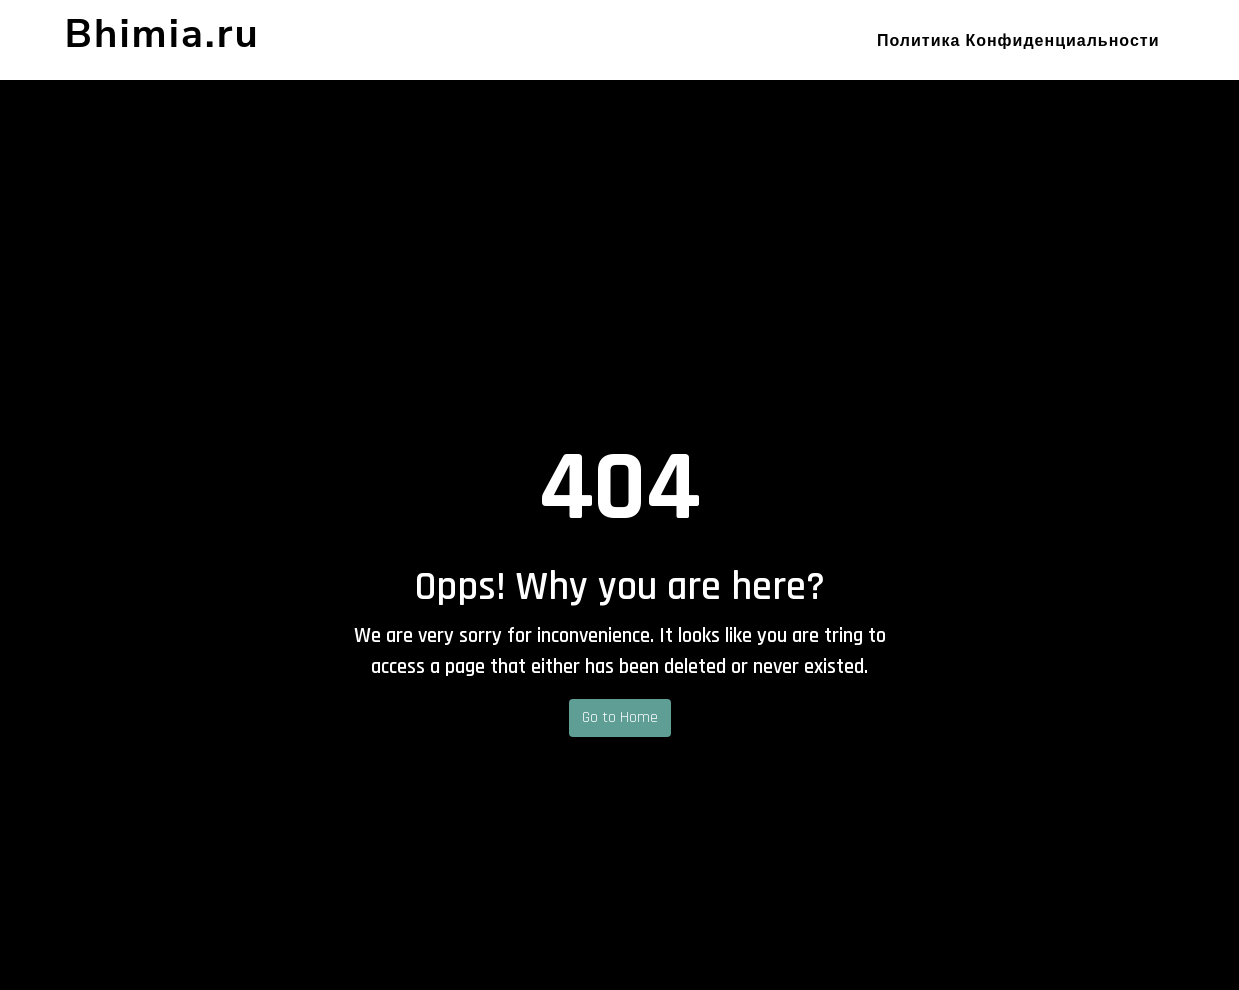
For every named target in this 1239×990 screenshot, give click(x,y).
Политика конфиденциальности (1018, 41)
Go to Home (620, 717)
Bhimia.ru (162, 34)
